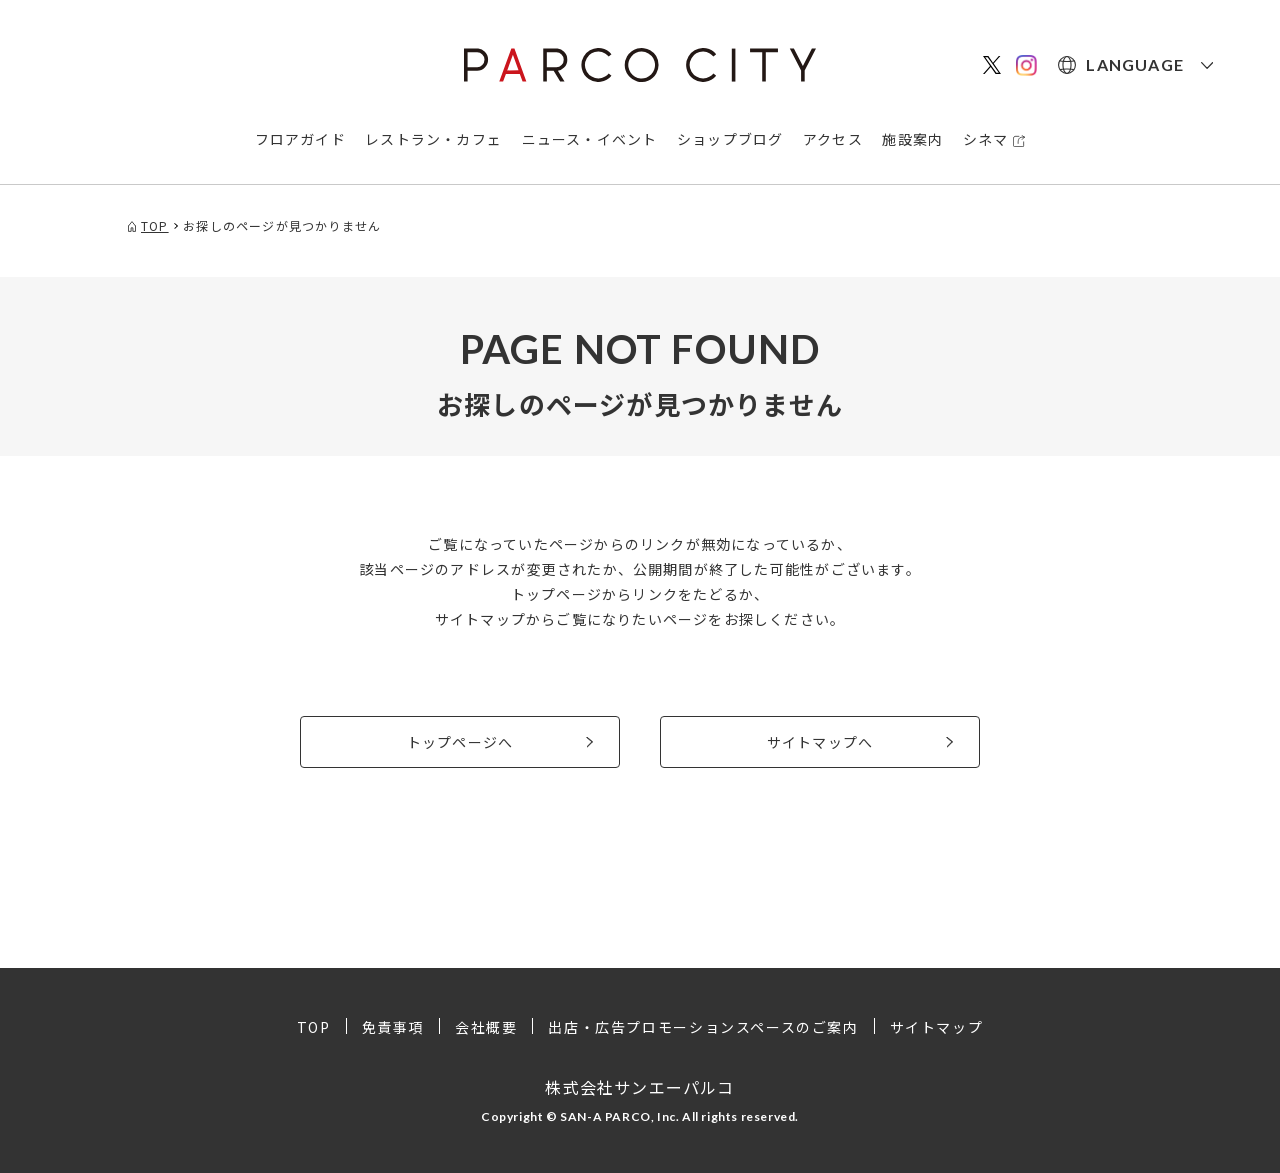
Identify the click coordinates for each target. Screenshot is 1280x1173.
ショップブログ (730, 139)
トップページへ (460, 742)
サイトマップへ (820, 742)
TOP (314, 1027)
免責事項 (393, 1027)
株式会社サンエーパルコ (639, 1087)
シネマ (986, 139)
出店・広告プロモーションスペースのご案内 (703, 1027)
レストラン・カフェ (433, 139)
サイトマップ (937, 1027)
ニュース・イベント (590, 139)
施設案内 (912, 139)
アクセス (833, 139)
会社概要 (486, 1027)
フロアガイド (300, 139)
